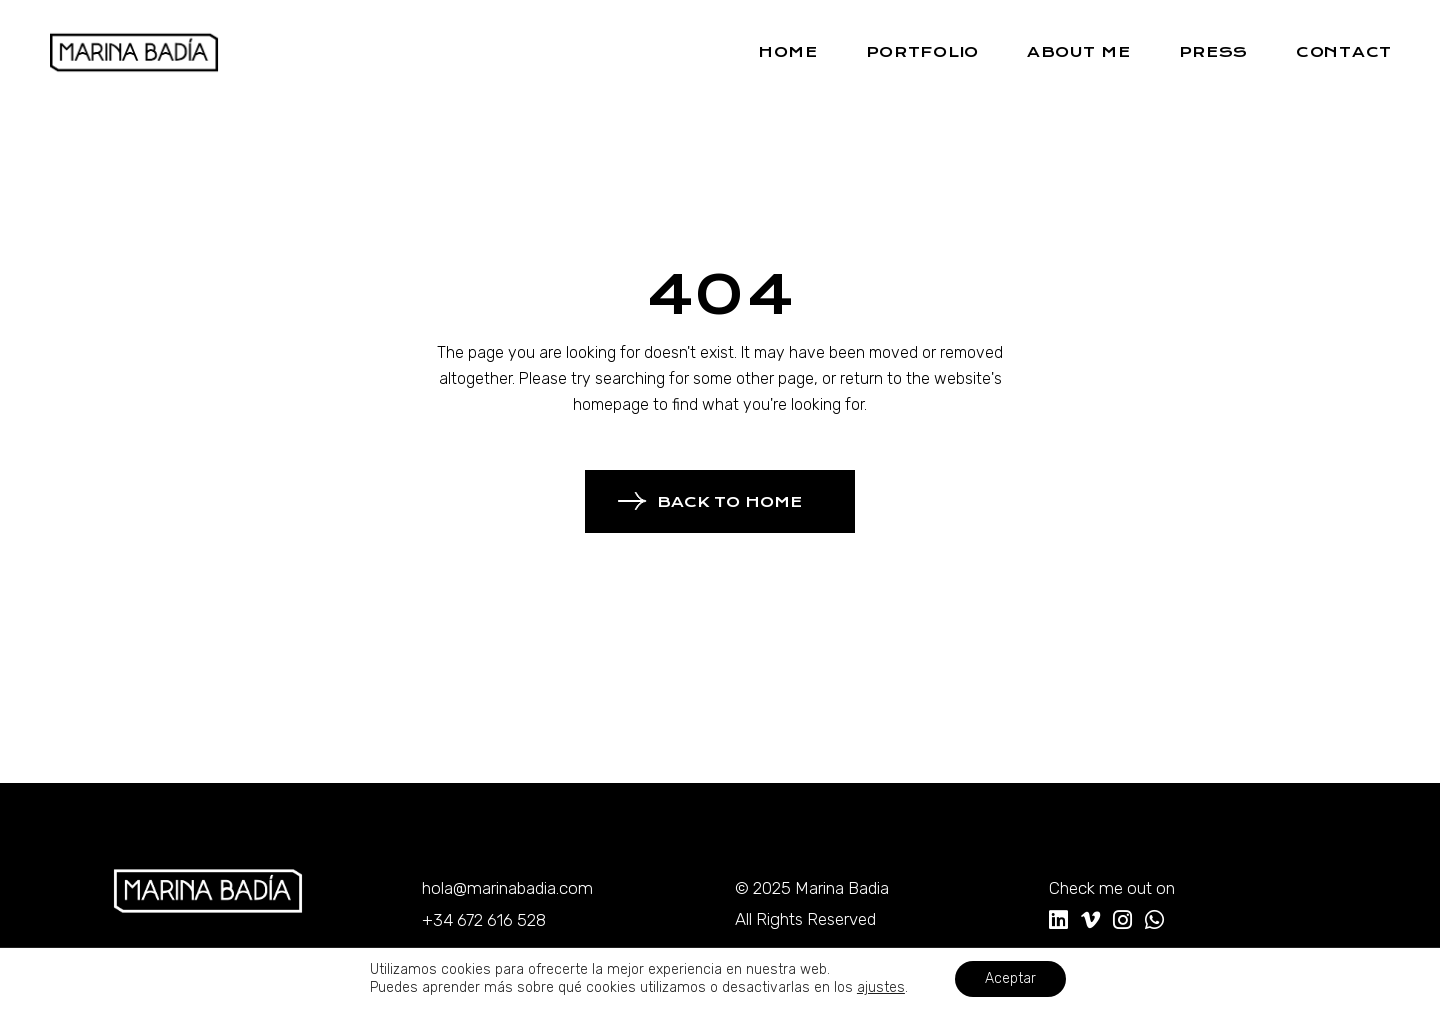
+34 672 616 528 (484, 920)
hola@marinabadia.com (507, 888)
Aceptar (1010, 978)
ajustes (881, 987)
